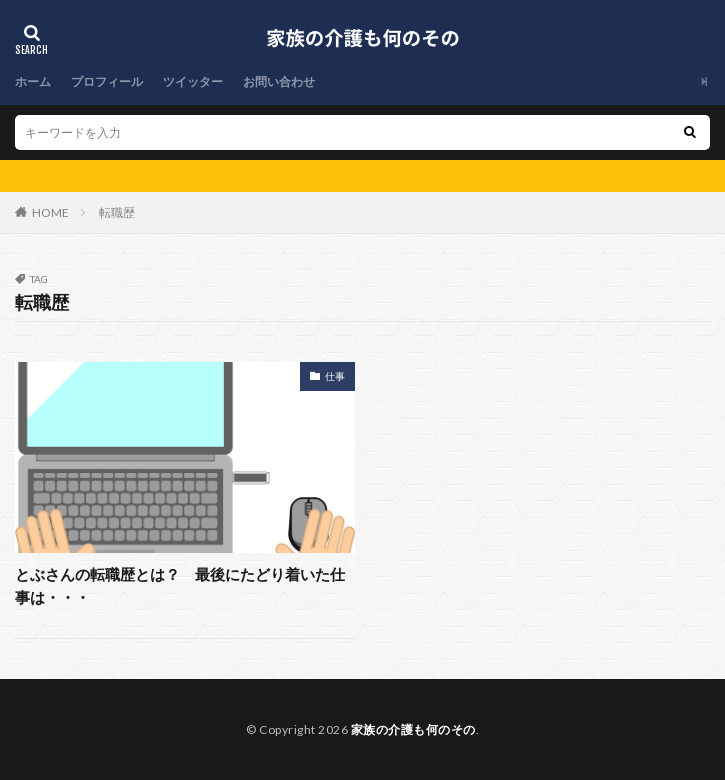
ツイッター (193, 81)
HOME (50, 212)
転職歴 (117, 212)
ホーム (33, 81)
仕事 (335, 376)
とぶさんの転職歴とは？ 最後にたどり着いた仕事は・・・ (180, 585)
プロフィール (107, 81)
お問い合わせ (279, 81)
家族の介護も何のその (413, 729)
